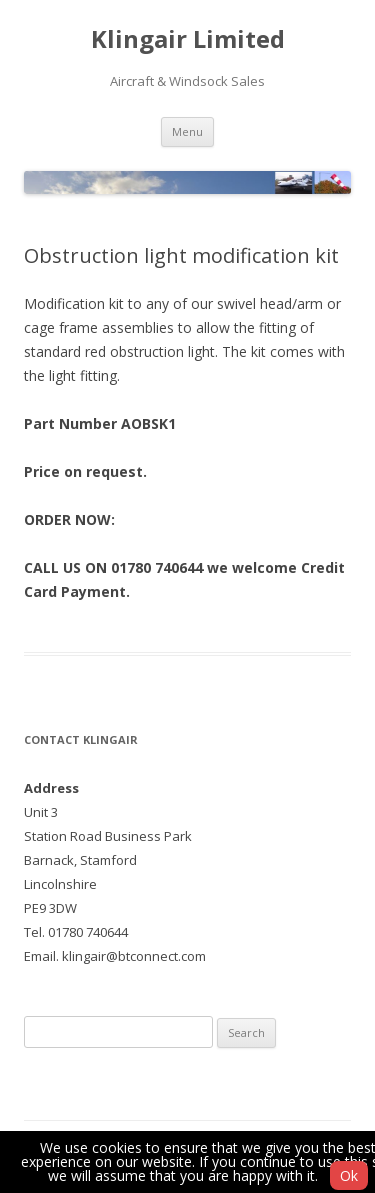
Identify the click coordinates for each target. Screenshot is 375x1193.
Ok (349, 1175)
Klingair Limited (188, 39)
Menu (187, 131)
